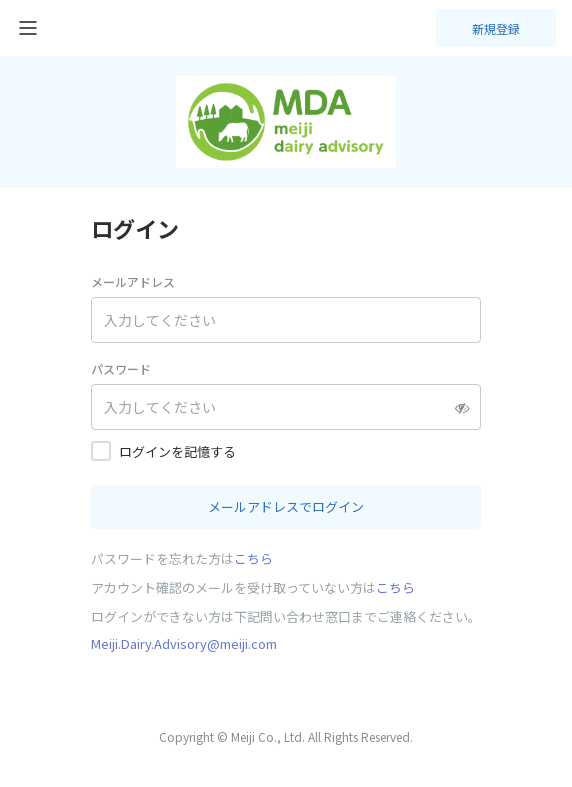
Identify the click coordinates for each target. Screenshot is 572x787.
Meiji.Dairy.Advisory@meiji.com (184, 643)
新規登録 (496, 28)
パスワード (121, 368)
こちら (253, 558)
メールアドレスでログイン (286, 506)
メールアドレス (133, 281)
